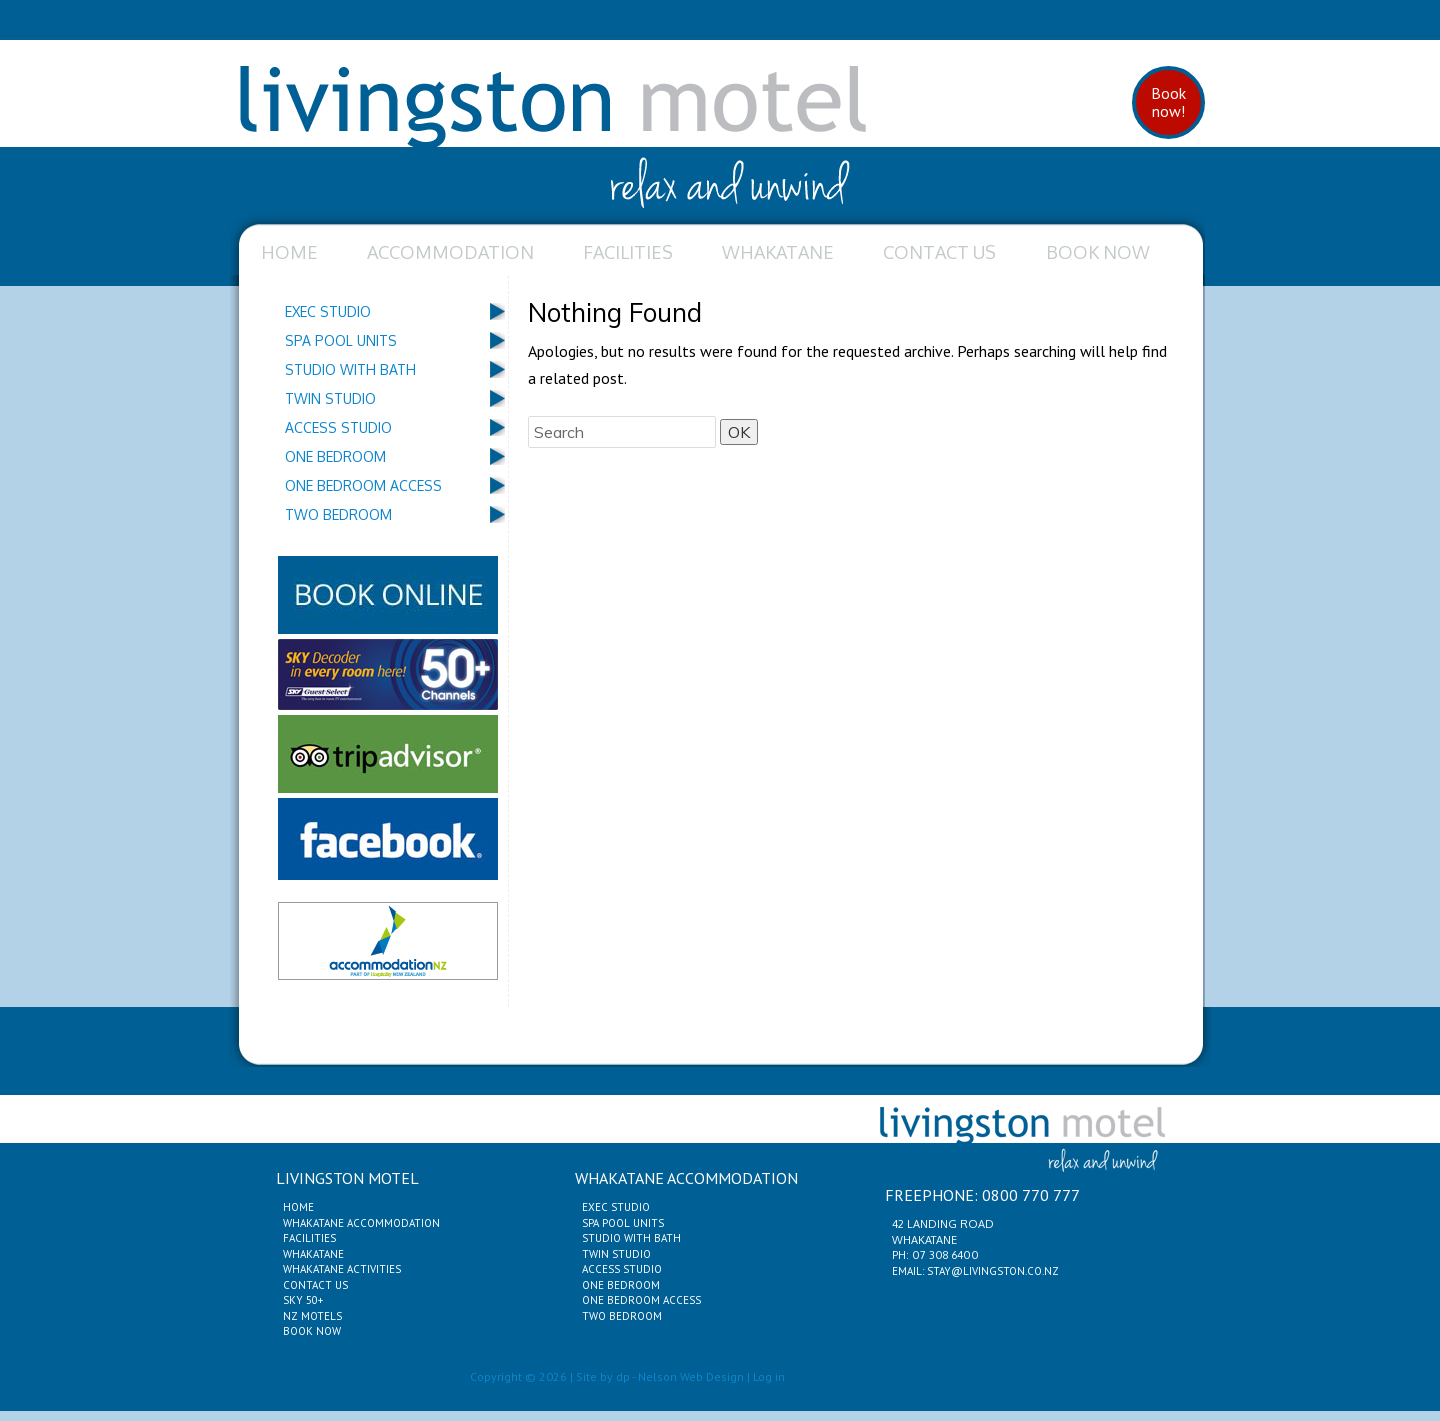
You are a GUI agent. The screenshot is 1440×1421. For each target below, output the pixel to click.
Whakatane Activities (342, 1269)
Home (289, 252)
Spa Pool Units (341, 340)
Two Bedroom (338, 514)
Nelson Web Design (691, 1376)
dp (623, 1376)
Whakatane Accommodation (361, 1223)
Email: (909, 1271)
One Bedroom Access (363, 485)
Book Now (1098, 252)
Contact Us (939, 252)
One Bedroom (335, 456)
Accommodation (450, 252)
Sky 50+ (303, 1300)
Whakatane (778, 252)
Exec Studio (328, 311)
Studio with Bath (350, 369)
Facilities (628, 252)
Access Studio (338, 427)
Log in (769, 1376)
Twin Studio (330, 398)
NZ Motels (312, 1316)
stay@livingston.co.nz (993, 1271)
